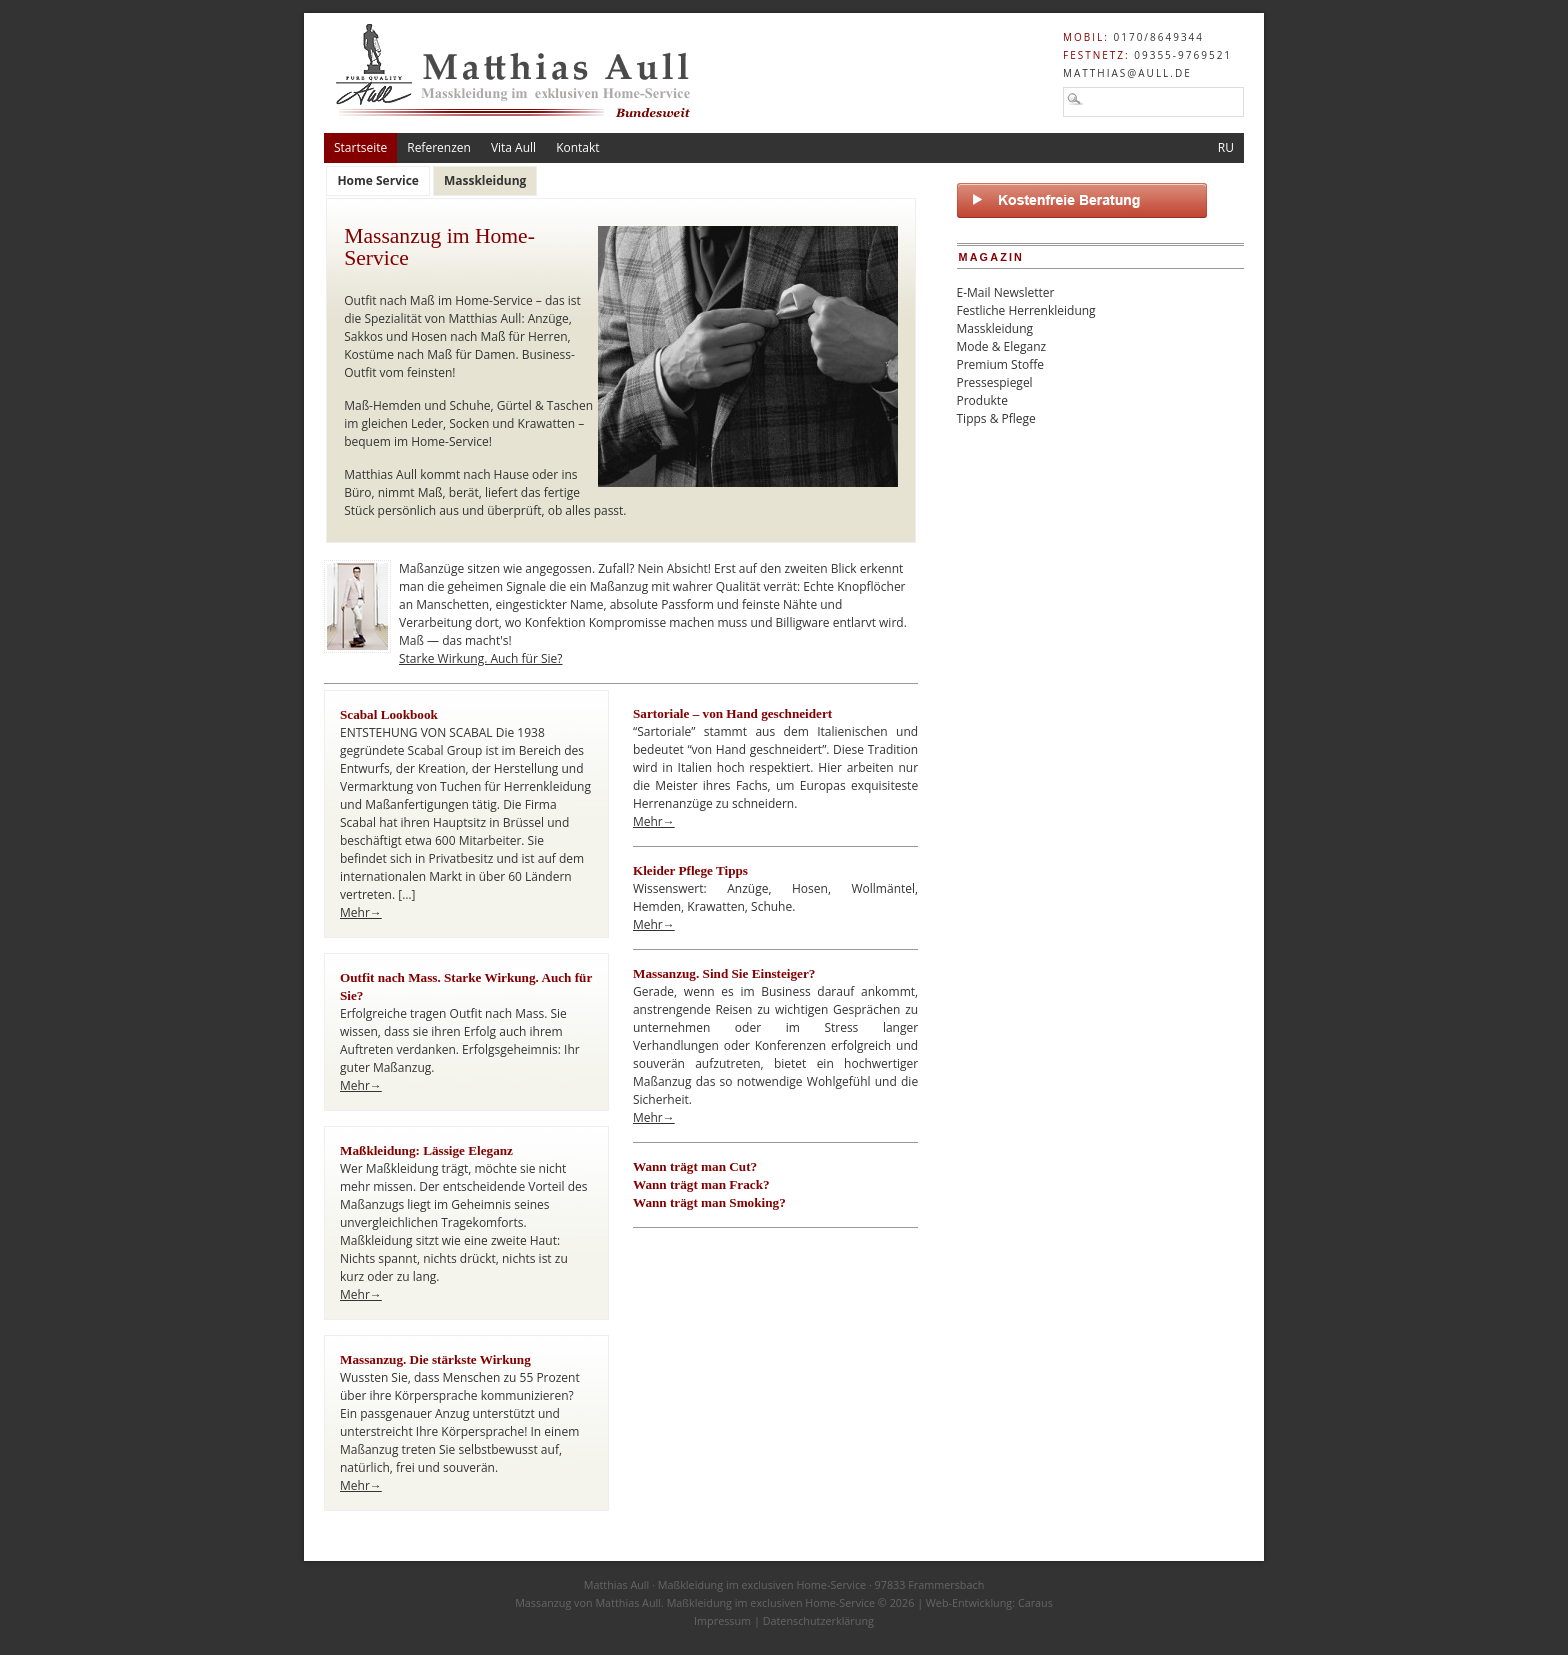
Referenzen (439, 147)
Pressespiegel (995, 382)
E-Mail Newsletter (1006, 292)
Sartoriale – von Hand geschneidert (732, 713)
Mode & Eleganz (1002, 346)
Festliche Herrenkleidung (1026, 310)
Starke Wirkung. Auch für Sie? (481, 658)
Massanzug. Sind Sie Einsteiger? (724, 973)
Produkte (982, 400)
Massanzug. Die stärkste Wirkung (435, 1359)
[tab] (378, 181)
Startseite (360, 147)
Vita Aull (513, 147)
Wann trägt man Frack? (701, 1184)
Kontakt (577, 147)
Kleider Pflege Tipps (690, 870)
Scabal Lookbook (389, 714)
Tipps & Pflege (996, 418)
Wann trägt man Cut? (695, 1166)
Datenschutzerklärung (818, 1620)
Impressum (722, 1620)
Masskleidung (995, 328)
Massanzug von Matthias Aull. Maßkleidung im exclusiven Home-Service (695, 1602)
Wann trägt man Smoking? (709, 1202)
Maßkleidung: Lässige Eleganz (426, 1150)
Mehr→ (361, 912)
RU (1226, 147)
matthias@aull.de (1127, 73)
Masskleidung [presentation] (485, 180)
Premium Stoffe (1000, 364)
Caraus (1035, 1602)
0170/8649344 (1158, 37)
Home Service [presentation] (378, 180)
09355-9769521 (1183, 55)
